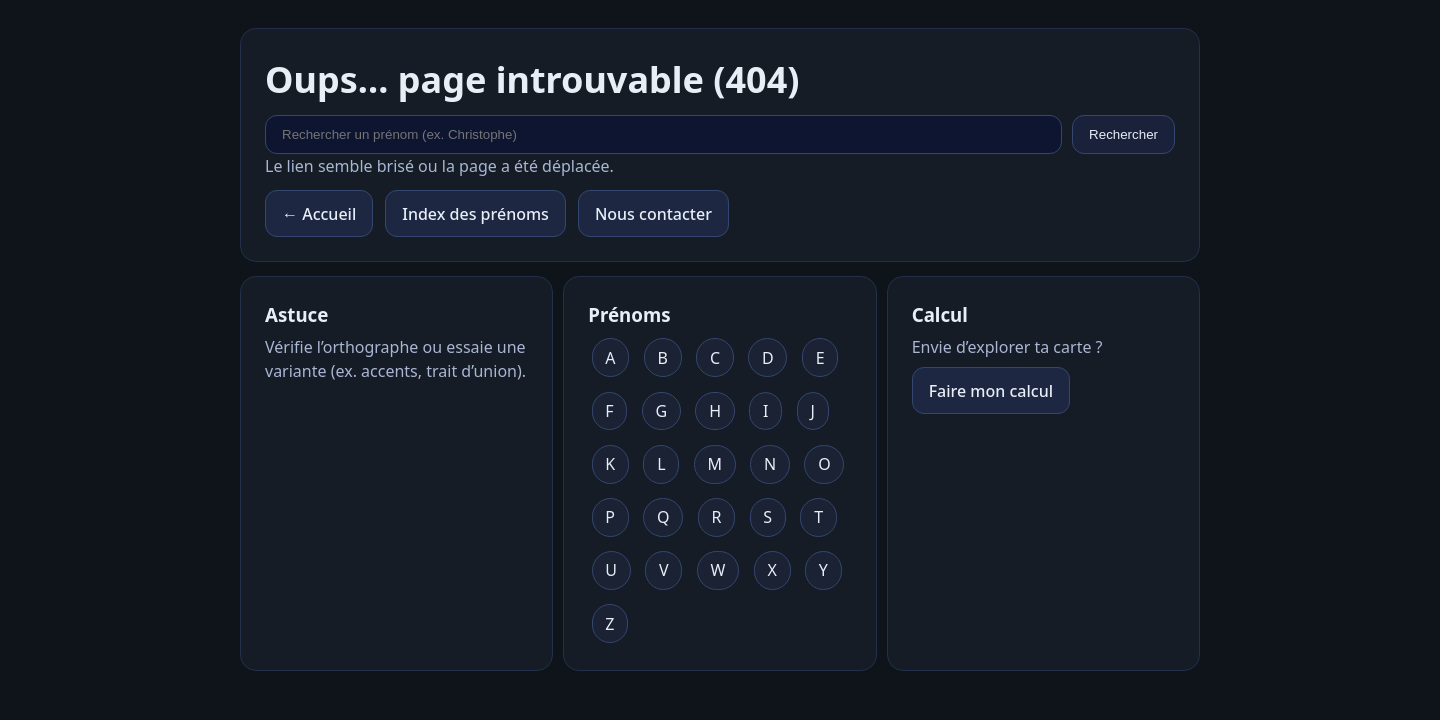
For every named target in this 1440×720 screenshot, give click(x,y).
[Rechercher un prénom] (663, 134)
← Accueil (319, 214)
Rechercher (1123, 134)
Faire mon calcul (991, 391)
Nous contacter (653, 214)
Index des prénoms (475, 214)
